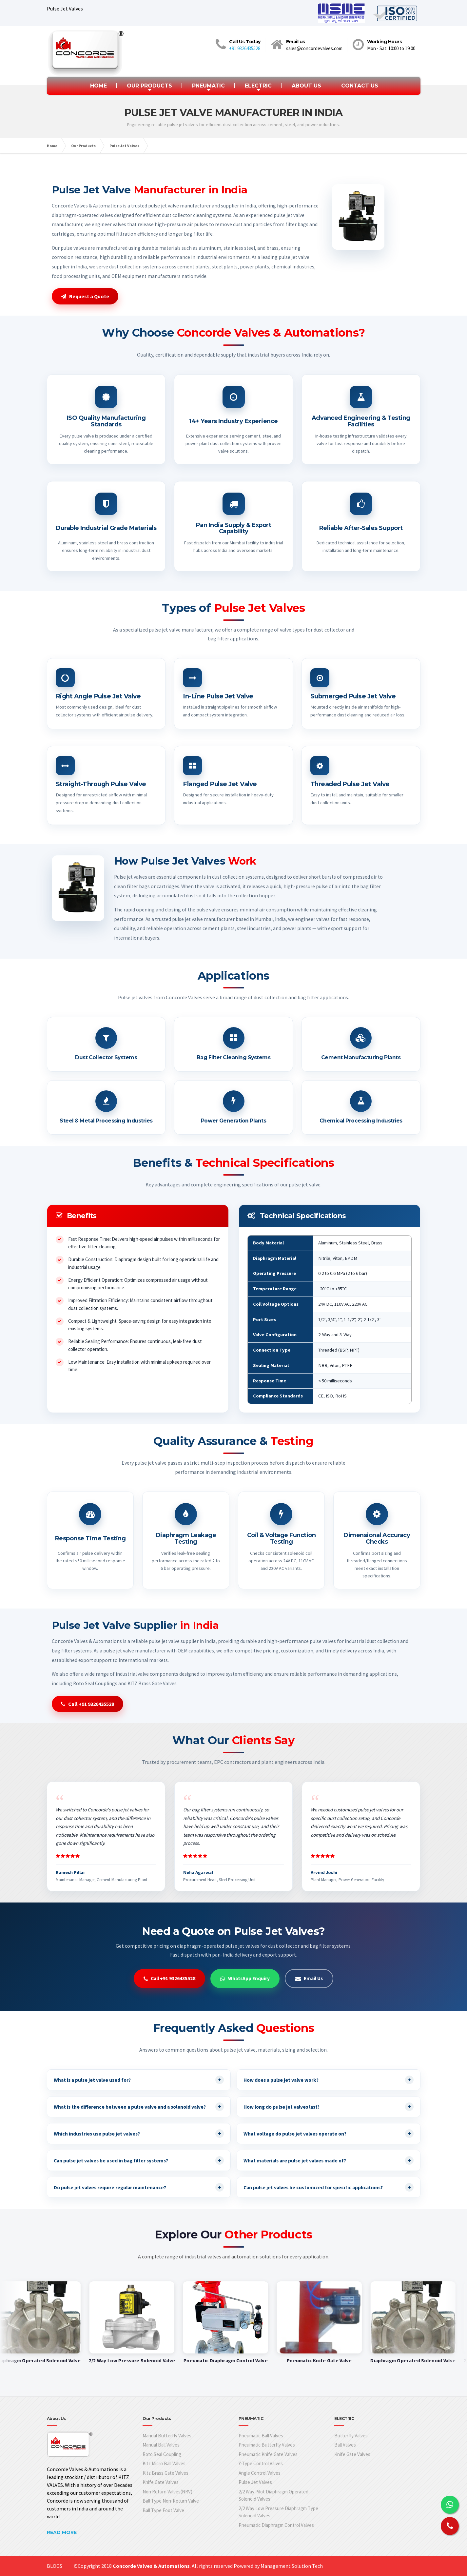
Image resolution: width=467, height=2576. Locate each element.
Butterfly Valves (351, 2435)
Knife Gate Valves (161, 2482)
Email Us (309, 1978)
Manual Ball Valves (161, 2445)
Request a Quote (85, 296)
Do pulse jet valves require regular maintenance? (139, 2187)
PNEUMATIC (208, 86)
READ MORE (62, 2532)
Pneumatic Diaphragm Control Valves (276, 2525)
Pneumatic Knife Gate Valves (268, 2454)
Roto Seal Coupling (162, 2454)
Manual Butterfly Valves (167, 2435)
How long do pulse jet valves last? (328, 2106)
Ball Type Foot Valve (163, 2510)
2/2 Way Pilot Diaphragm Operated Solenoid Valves (273, 2495)
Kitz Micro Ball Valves (164, 2463)
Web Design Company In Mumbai (66, 2567)
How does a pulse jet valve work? (328, 2080)
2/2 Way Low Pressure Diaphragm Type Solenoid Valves (278, 2512)
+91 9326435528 (244, 48)
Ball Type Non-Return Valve (171, 2501)
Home (52, 145)
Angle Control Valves (260, 2473)
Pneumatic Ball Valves (261, 2435)
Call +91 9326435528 (87, 1704)
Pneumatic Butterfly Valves (267, 2445)
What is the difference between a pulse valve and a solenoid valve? (139, 2106)
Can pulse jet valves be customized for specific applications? (328, 2187)
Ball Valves (345, 2445)
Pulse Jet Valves (124, 145)
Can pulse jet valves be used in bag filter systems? (139, 2160)
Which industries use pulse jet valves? (139, 2133)
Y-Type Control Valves (261, 2463)
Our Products (83, 145)
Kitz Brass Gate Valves (165, 2473)
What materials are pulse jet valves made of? (328, 2160)
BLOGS (54, 2566)
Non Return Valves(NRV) (167, 2491)
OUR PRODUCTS (149, 86)
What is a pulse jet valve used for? (139, 2080)
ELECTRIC (258, 86)
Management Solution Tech (292, 2566)
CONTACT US (359, 86)
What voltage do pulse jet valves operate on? (328, 2133)
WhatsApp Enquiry (245, 1978)
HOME (98, 86)
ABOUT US (306, 86)
